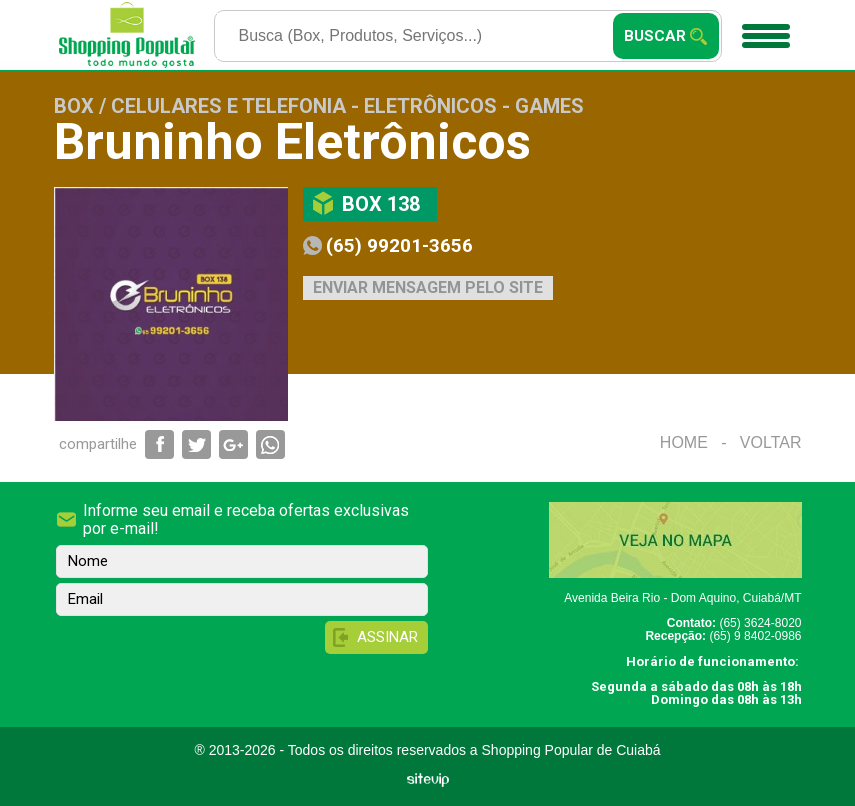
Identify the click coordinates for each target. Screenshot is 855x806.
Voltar (771, 442)
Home (684, 442)
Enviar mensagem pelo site (428, 287)
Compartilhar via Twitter (196, 444)
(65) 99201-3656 (399, 245)
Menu (763, 29)
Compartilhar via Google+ (233, 444)
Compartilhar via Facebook (159, 444)
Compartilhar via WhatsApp (270, 444)
